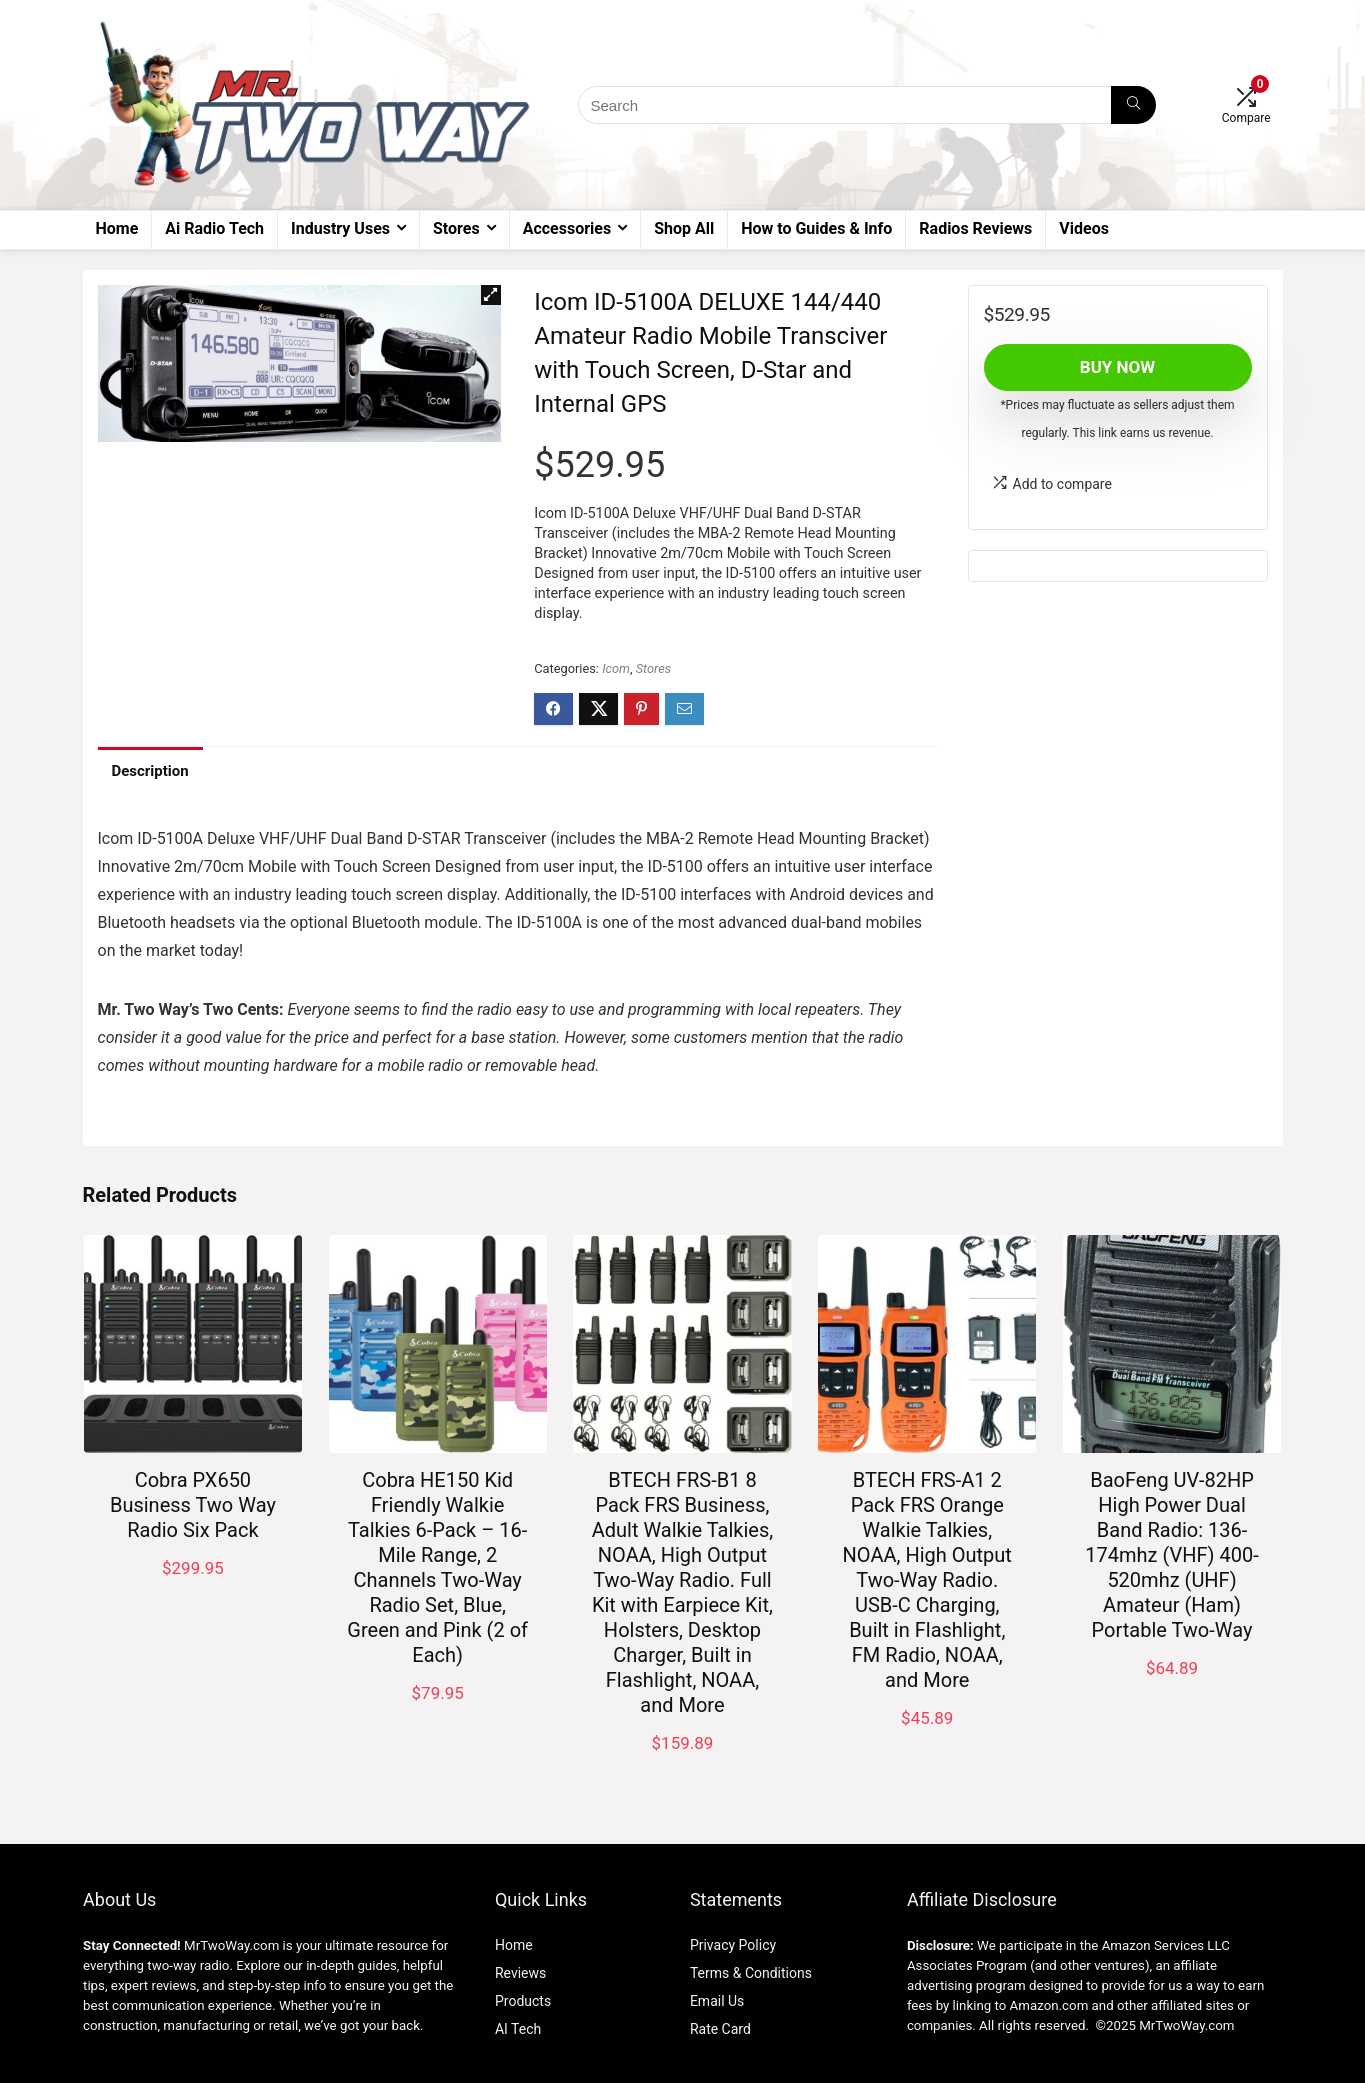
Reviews (520, 1973)
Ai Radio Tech (214, 228)
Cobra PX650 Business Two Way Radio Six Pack (193, 1505)
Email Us (717, 2001)
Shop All (684, 228)
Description (150, 771)
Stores (456, 228)
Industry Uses (340, 228)
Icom (616, 668)
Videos (1084, 228)
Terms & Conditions (751, 1973)
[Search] (1133, 105)
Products (523, 2001)
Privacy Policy (733, 1945)
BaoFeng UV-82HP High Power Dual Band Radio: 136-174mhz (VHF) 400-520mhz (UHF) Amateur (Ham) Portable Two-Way (1171, 1555)
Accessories (567, 228)
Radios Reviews (975, 228)
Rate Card (720, 2029)
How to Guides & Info (816, 228)
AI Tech (518, 2029)
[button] (491, 295)
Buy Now (1117, 367)
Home (117, 228)
